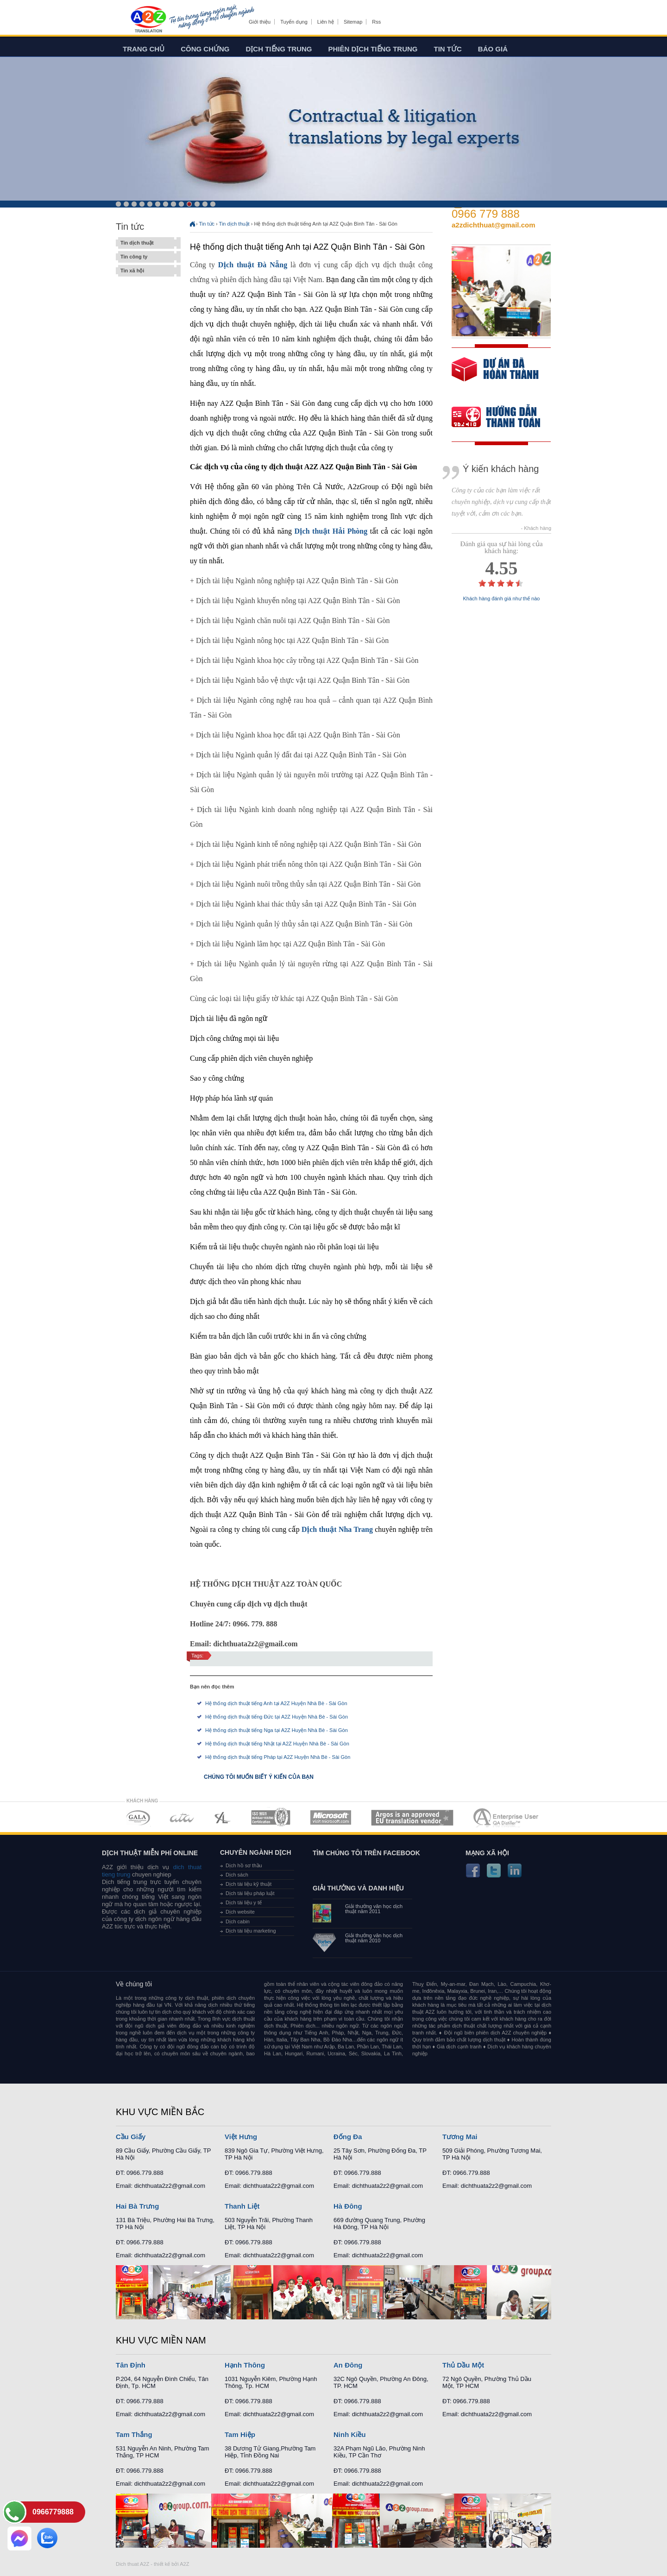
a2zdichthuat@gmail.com (493, 224)
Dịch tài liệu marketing (251, 1931)
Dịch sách (237, 1874)
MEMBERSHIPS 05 (330, 1817)
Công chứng (205, 49)
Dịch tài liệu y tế (244, 1902)
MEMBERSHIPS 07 (507, 1817)
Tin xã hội (146, 271)
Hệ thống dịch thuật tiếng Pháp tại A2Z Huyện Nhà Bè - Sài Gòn (277, 1757)
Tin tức (448, 49)
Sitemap (353, 22)
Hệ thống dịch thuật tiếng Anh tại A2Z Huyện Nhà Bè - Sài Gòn (276, 1703)
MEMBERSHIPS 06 (412, 1817)
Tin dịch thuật (146, 243)
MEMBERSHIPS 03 (223, 1817)
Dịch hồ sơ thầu (244, 1865)
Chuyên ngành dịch (255, 1852)
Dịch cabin (238, 1921)
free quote (495, 376)
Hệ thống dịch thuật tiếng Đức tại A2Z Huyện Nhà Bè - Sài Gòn (276, 1716)
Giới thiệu (260, 22)
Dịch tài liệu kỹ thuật (248, 1884)
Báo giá (493, 49)
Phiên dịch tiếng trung (373, 49)
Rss (376, 22)
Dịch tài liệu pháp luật (250, 1893)
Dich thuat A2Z (132, 2564)
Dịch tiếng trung (279, 49)
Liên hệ (325, 22)
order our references (503, 418)
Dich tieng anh (148, 20)
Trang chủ (143, 49)
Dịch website (240, 1912)
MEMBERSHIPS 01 (138, 1817)
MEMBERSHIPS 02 (182, 1817)
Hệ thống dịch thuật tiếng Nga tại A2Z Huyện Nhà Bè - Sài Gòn (276, 1730)
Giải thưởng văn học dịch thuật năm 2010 (374, 1938)
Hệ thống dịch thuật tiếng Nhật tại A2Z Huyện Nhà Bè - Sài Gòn (277, 1743)
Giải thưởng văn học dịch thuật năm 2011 (374, 1909)
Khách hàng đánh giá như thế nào (501, 598)
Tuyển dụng (293, 22)
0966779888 (53, 2512)
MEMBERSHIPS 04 (271, 1817)
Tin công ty (146, 257)
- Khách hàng (536, 528)
